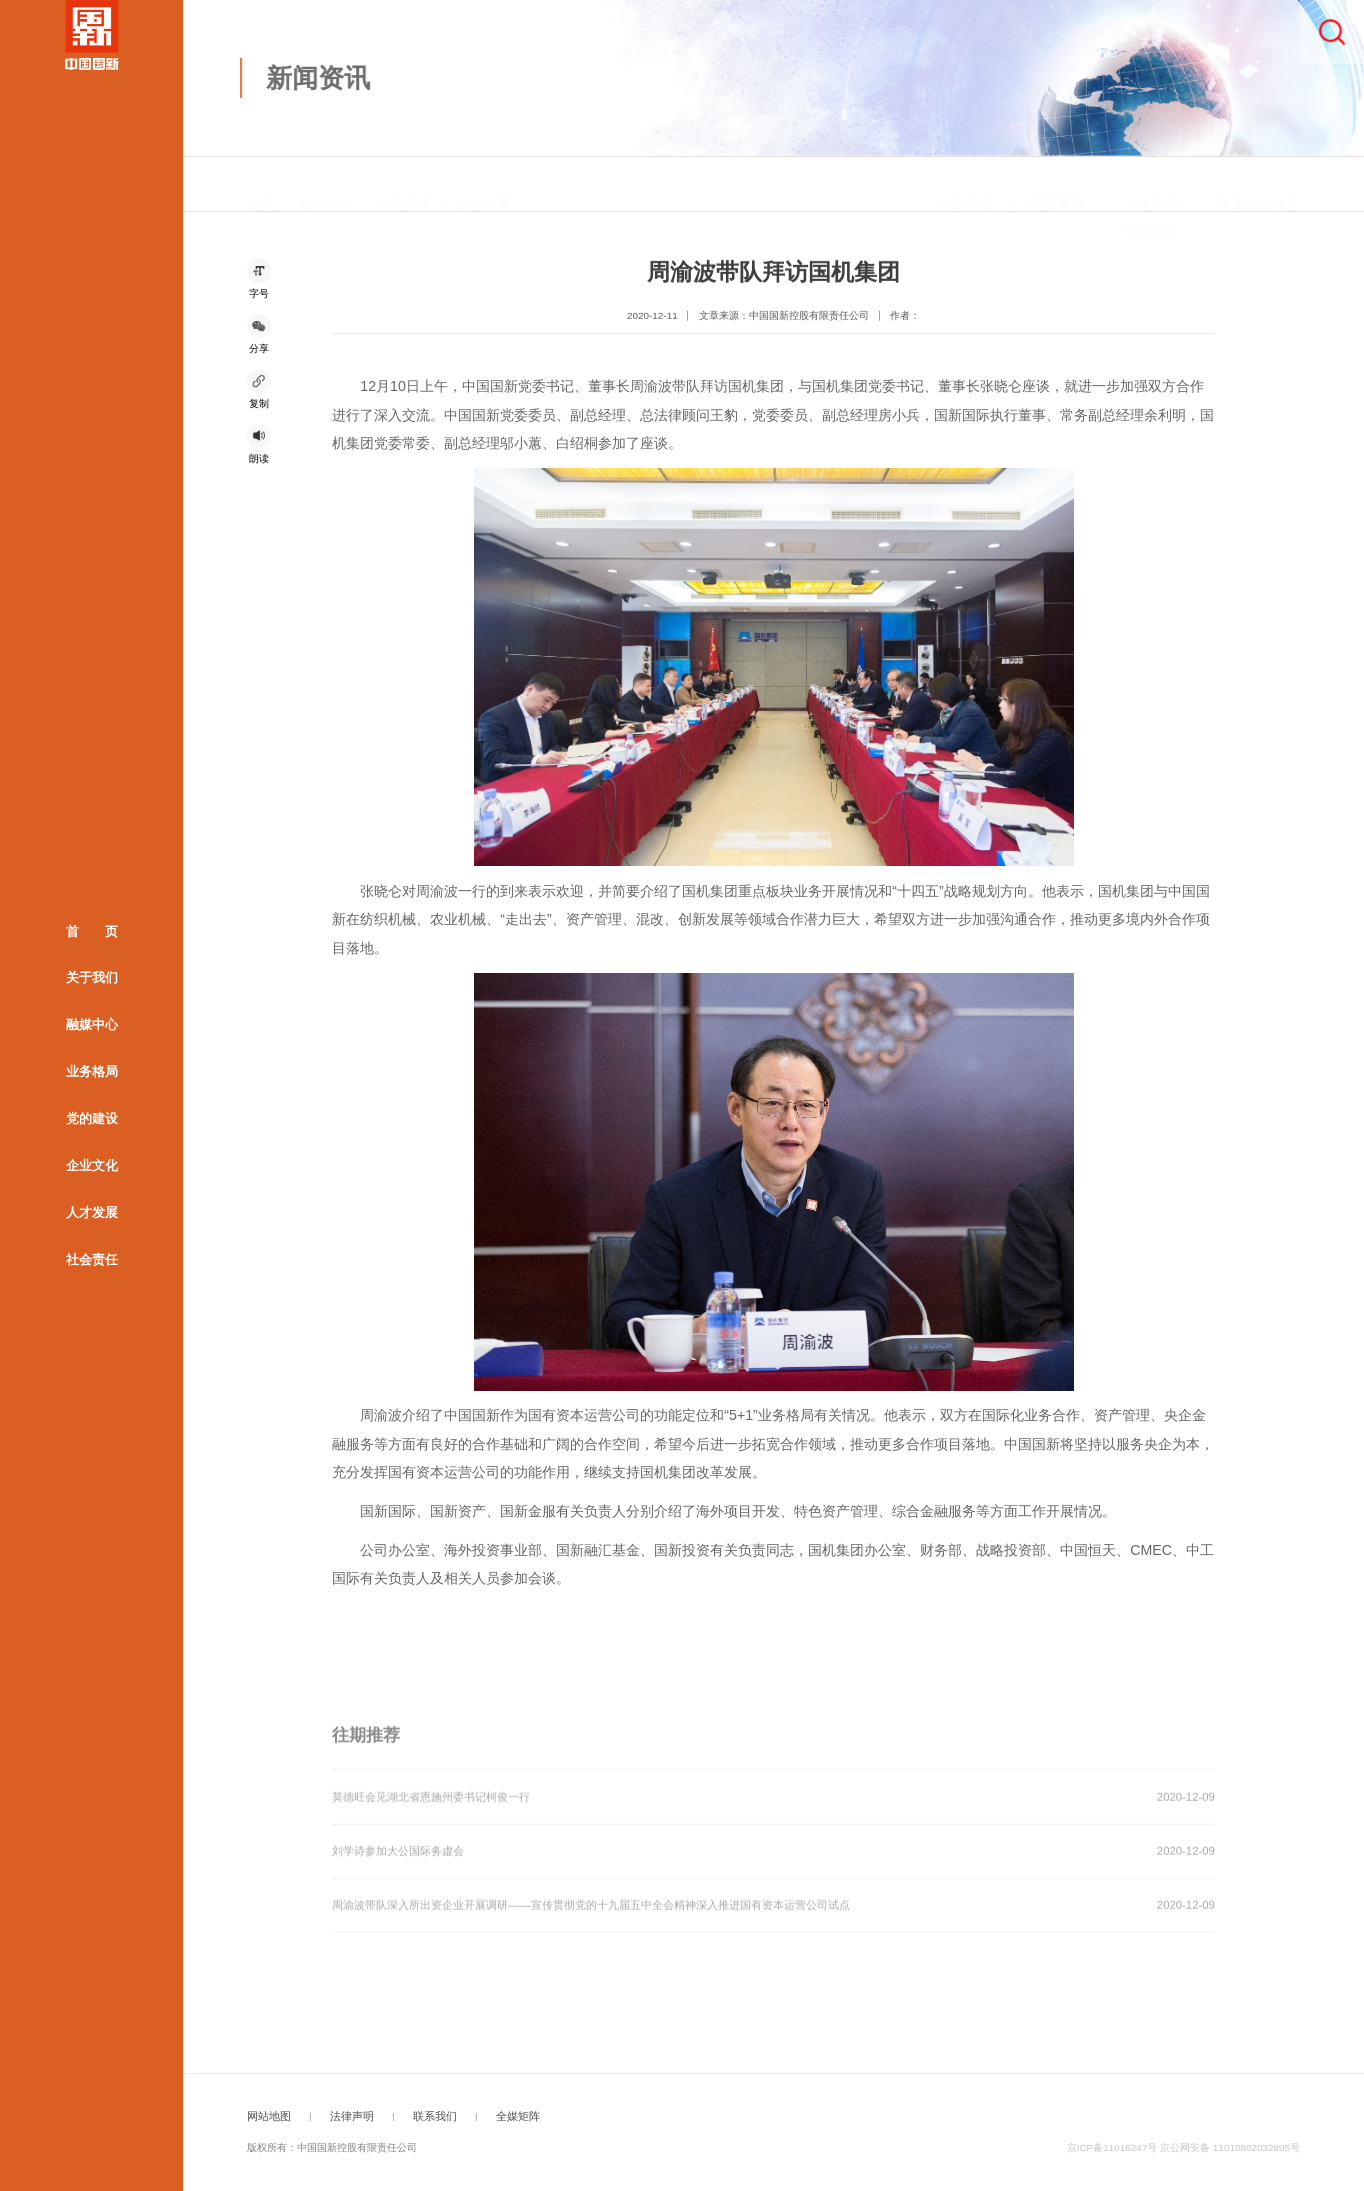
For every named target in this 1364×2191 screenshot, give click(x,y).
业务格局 (92, 1071)
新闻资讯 (404, 187)
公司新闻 (483, 187)
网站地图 (269, 2116)
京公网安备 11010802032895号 (1230, 2147)
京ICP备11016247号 (1112, 2147)
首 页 (92, 930)
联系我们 (435, 2116)
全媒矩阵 (518, 2116)
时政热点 (965, 187)
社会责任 (92, 1258)
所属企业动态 (1258, 187)
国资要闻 (1058, 187)
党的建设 (92, 1118)
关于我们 (92, 977)
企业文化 (92, 1164)
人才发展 (92, 1211)
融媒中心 (92, 1024)
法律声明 (352, 2116)
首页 (261, 187)
